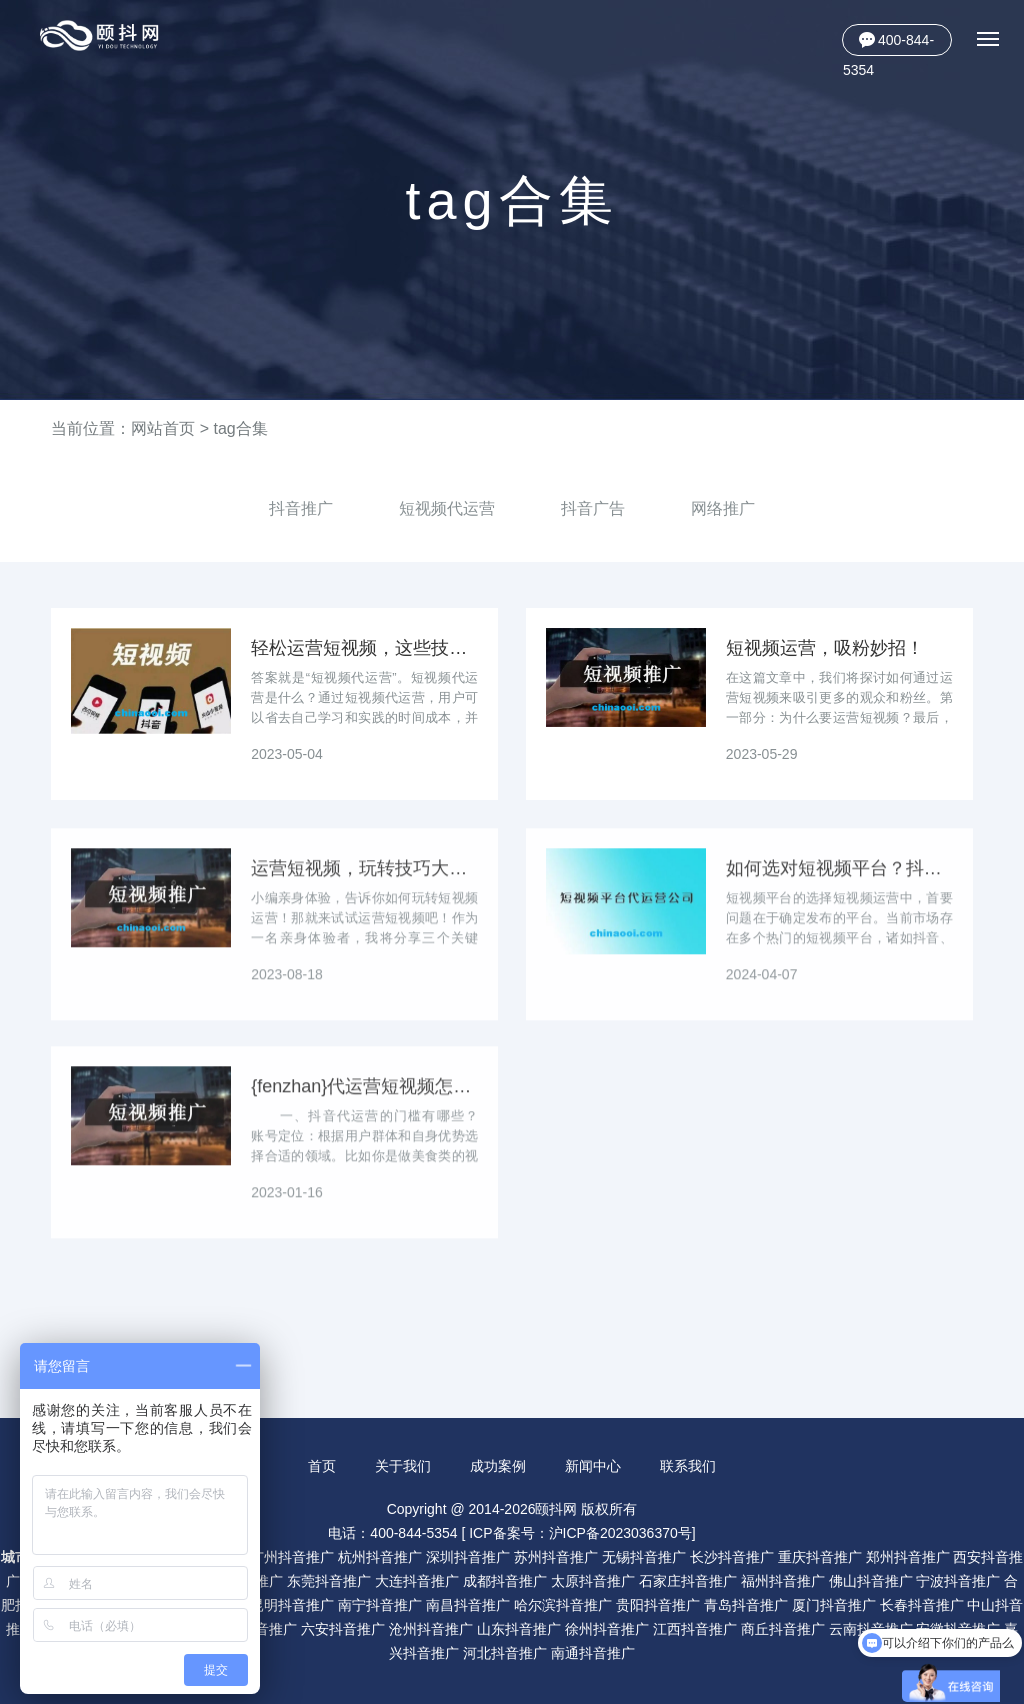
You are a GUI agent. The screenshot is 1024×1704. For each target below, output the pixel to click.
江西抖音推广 (695, 1628)
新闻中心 (593, 1466)
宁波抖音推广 (958, 1580)
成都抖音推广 (505, 1580)
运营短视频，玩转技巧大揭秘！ (364, 885)
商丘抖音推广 (783, 1628)
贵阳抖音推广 (658, 1604)
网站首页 (163, 428)
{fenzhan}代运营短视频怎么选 (364, 1103)
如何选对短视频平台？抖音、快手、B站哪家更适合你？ (839, 885)
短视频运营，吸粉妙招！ (825, 648)
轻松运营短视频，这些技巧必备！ (364, 648)
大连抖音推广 (417, 1580)
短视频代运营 (447, 508)
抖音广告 (593, 508)
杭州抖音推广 (380, 1556)
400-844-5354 (888, 44)
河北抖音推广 (505, 1652)
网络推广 (723, 508)
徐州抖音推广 (607, 1628)
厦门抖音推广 (834, 1604)
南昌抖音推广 (468, 1604)
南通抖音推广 (593, 1652)
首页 (321, 1466)
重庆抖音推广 (820, 1556)
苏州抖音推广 (556, 1556)
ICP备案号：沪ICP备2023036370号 (580, 1532)
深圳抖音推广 (468, 1556)
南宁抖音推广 (380, 1604)
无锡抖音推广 (644, 1556)
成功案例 (498, 1466)
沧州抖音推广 (431, 1628)
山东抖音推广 (519, 1628)
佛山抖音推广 (871, 1580)
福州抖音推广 (783, 1580)
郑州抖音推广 (908, 1556)
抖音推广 (301, 508)
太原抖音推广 (593, 1580)
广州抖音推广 (292, 1556)
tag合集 (240, 428)
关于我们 (403, 1466)
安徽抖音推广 (958, 1628)
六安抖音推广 (343, 1628)
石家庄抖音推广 (688, 1580)
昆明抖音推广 (292, 1604)
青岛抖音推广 (746, 1604)
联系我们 (689, 1466)
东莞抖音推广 (329, 1580)
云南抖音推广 (871, 1628)
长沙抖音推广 (732, 1556)
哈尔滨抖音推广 (563, 1604)
